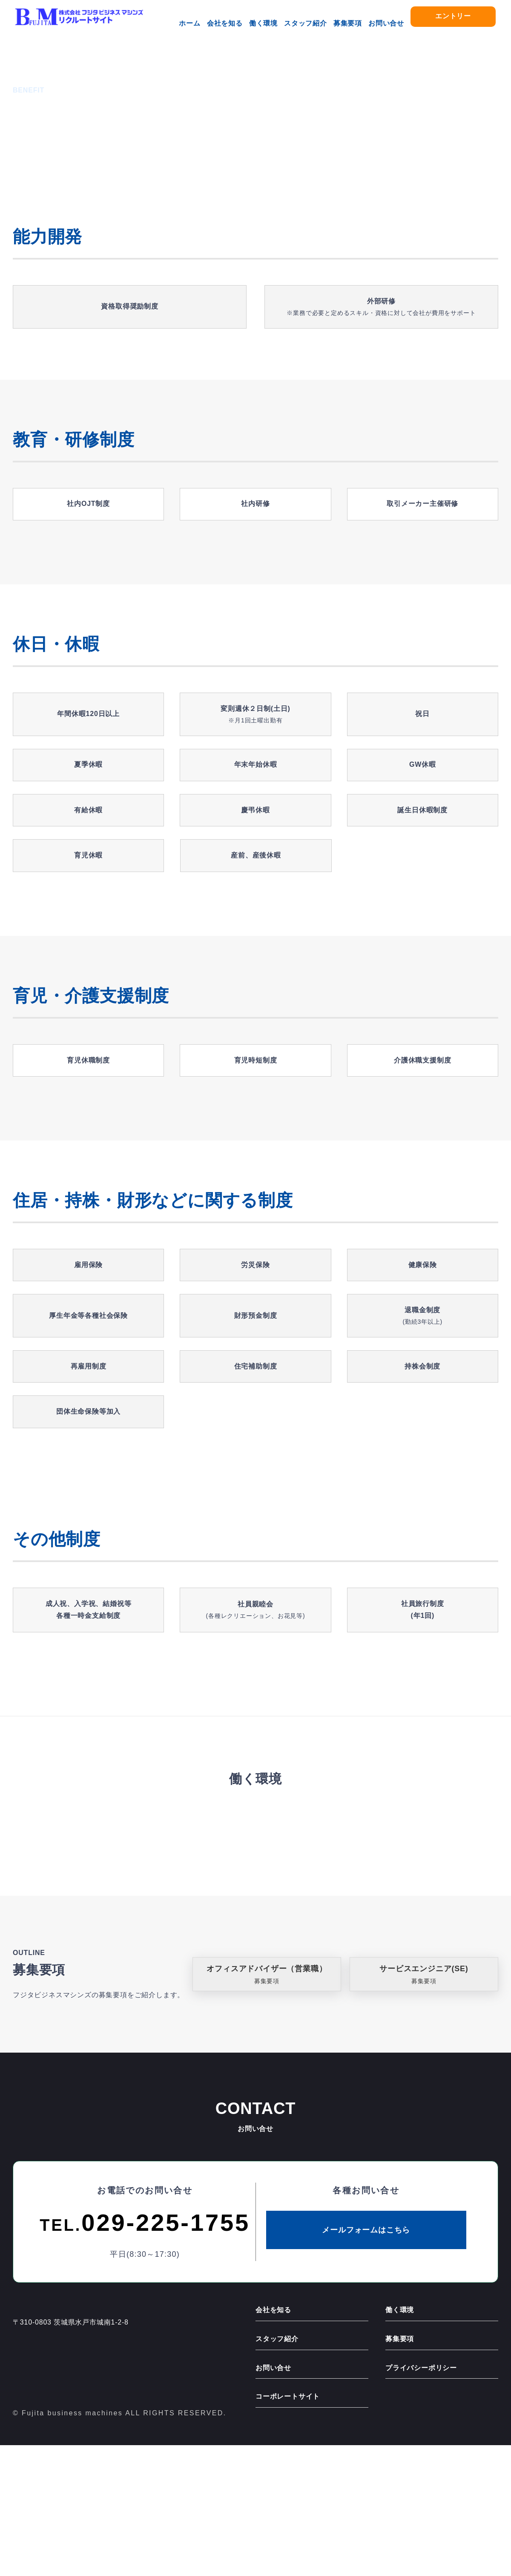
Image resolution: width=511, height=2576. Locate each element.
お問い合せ (386, 23)
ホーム (189, 23)
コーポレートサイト (288, 2527)
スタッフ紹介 (305, 23)
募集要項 (347, 23)
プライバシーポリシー (421, 2498)
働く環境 (263, 23)
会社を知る (225, 23)
